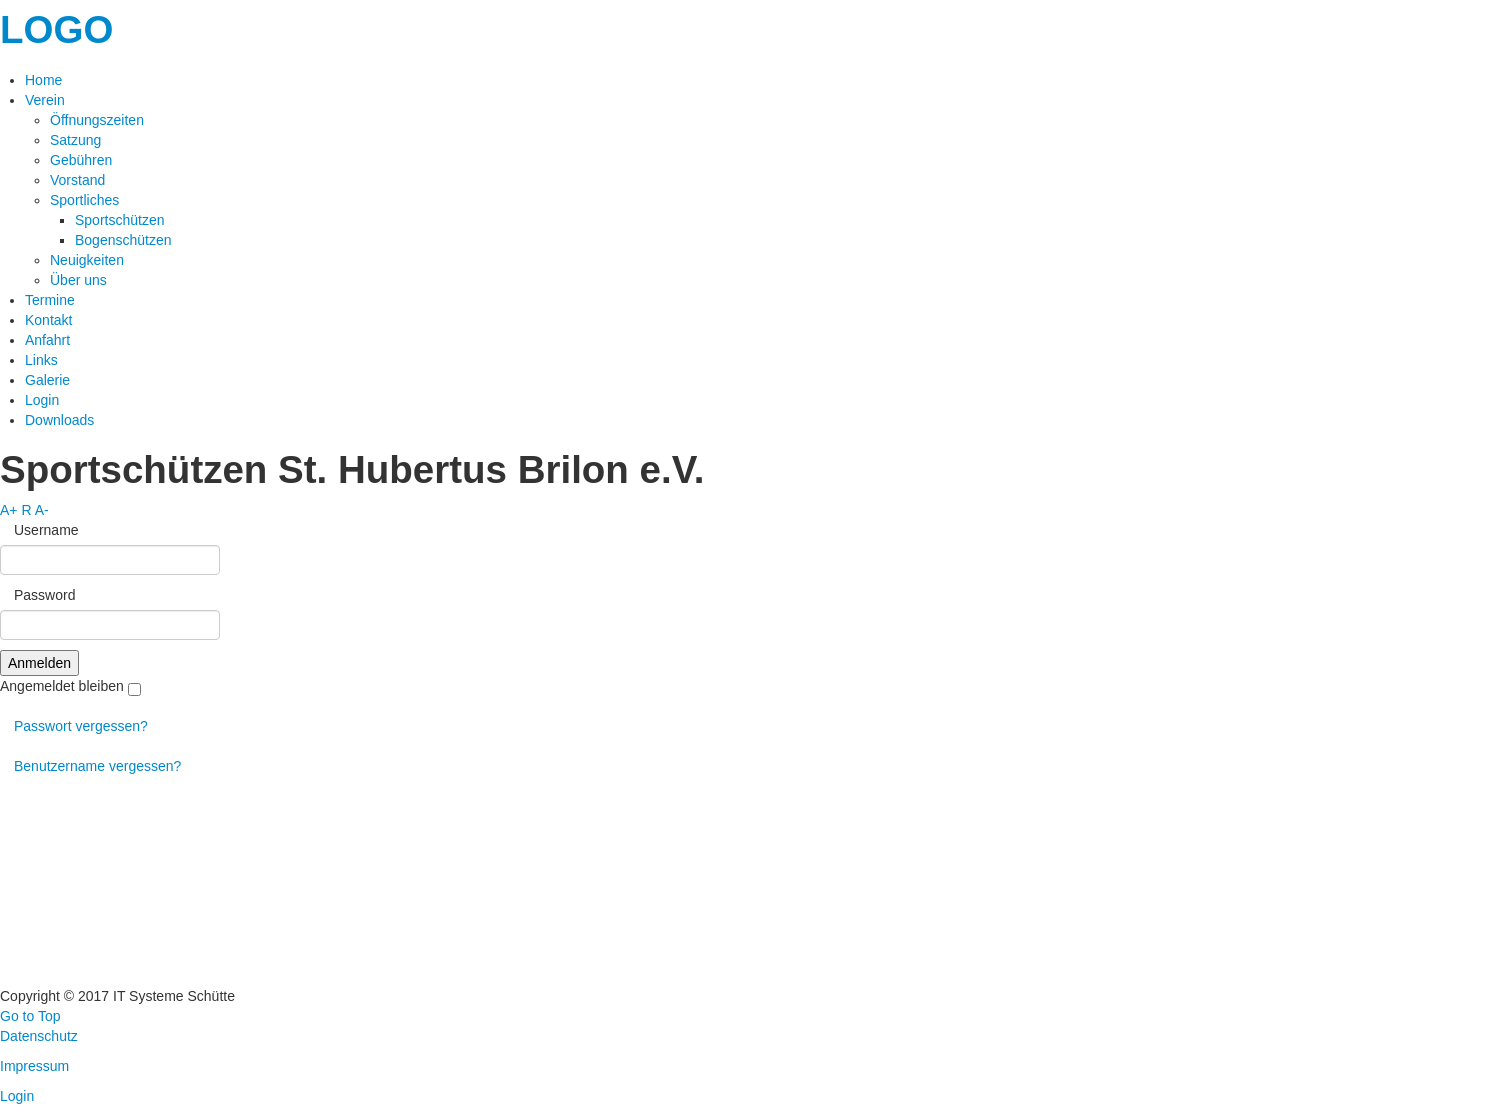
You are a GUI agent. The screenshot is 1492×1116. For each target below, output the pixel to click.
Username (39, 530)
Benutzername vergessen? (90, 766)
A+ (9, 510)
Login (17, 1096)
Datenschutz (39, 1036)
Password (37, 595)
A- (42, 510)
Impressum (34, 1066)
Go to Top (30, 1016)
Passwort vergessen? (74, 726)
